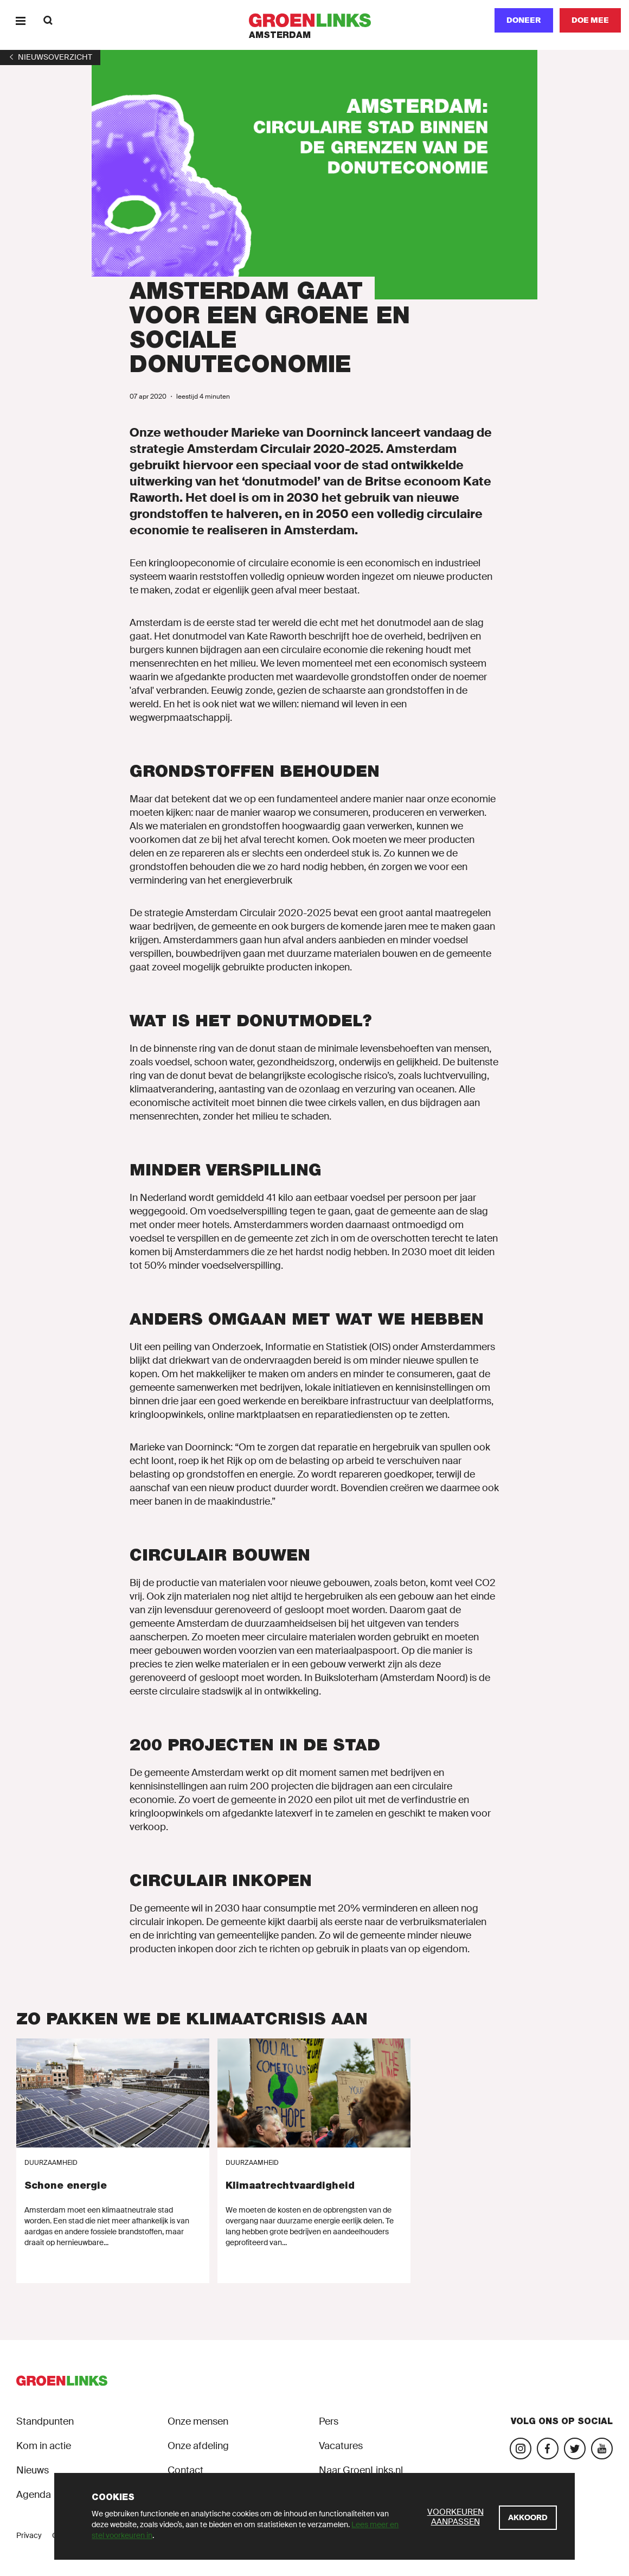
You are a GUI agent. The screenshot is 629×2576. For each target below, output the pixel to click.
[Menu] (20, 20)
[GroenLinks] (315, 20)
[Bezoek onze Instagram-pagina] (520, 2448)
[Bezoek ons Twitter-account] (575, 2448)
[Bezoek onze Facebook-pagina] (548, 2448)
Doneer (523, 20)
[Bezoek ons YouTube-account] (602, 2448)
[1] (50, 57)
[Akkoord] (528, 2517)
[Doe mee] (590, 20)
